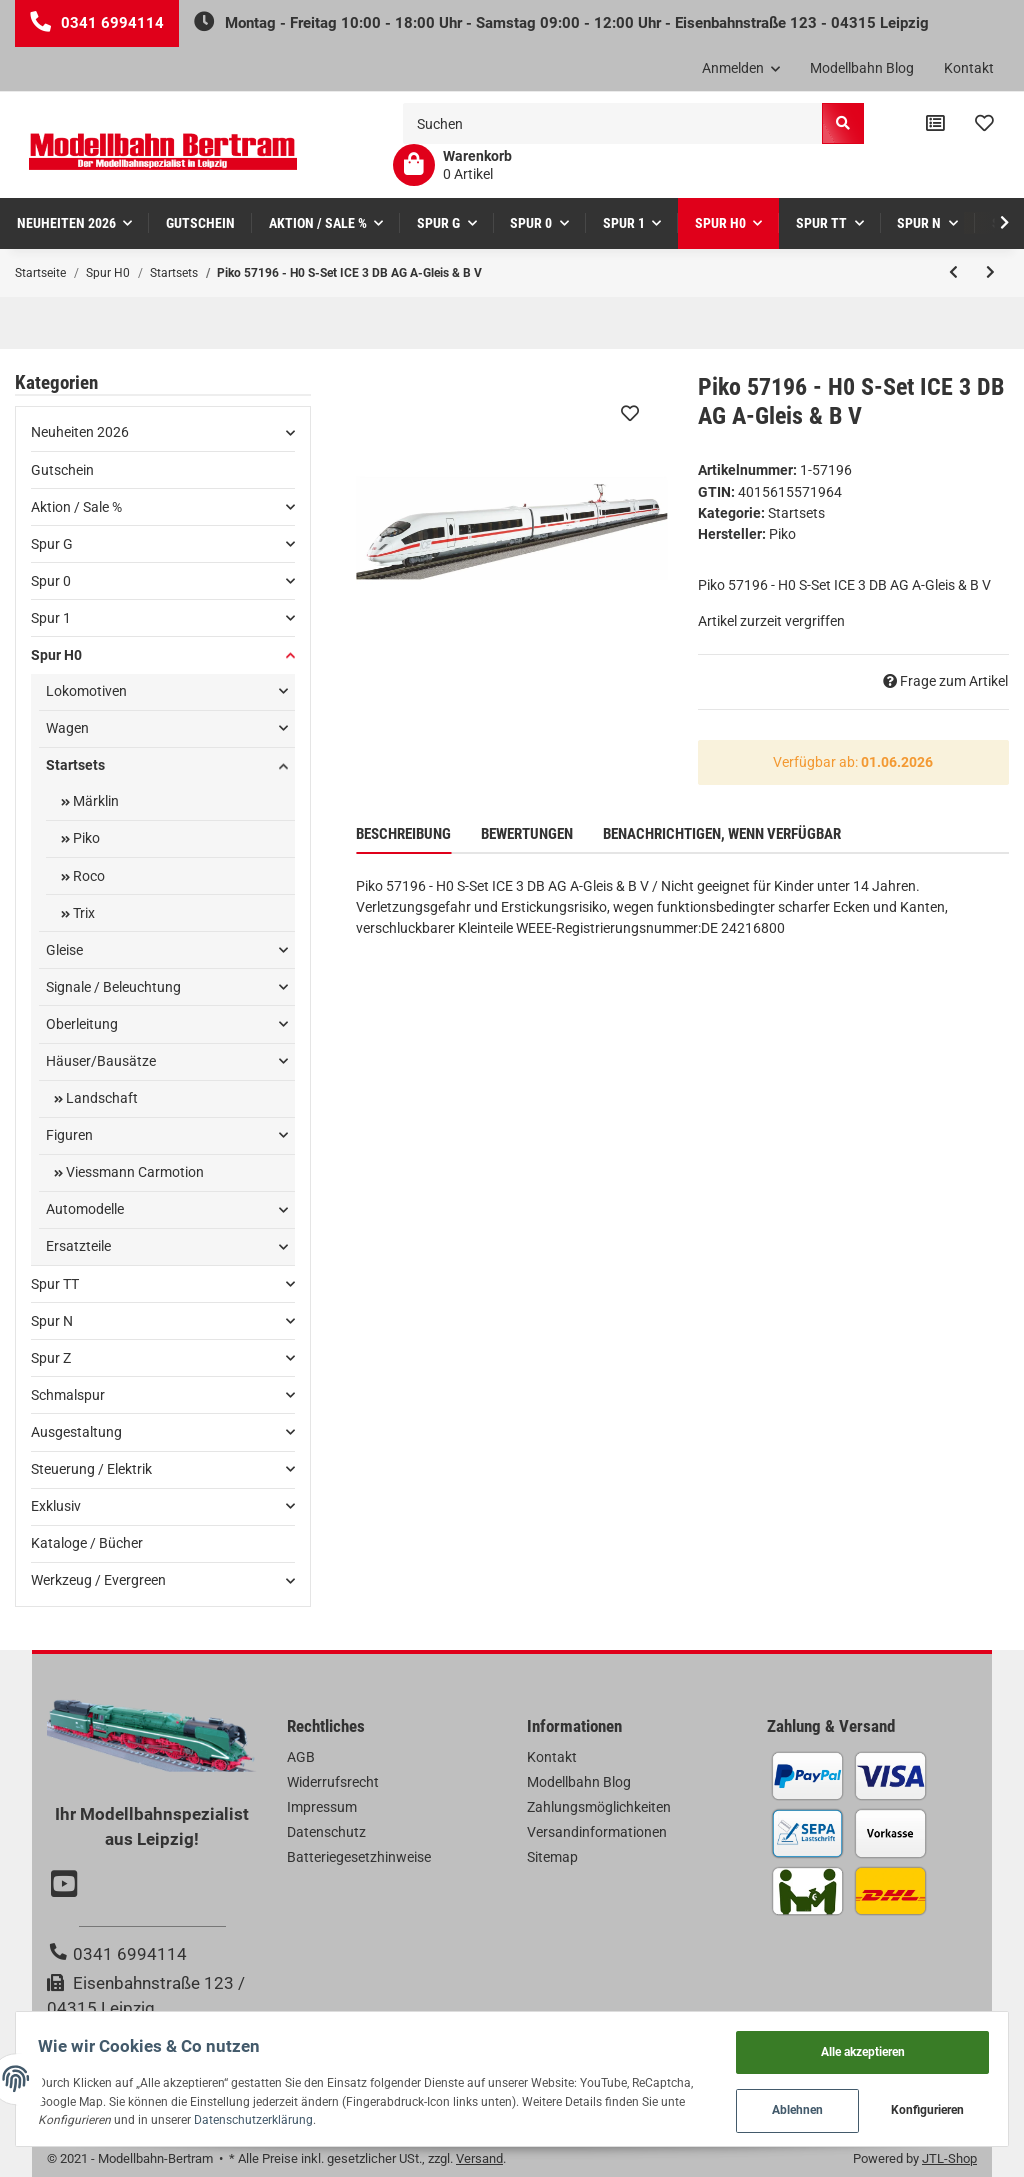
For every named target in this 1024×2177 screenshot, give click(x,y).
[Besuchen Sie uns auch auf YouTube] (67, 1886)
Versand (479, 2158)
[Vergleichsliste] (935, 124)
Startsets (796, 513)
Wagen (67, 728)
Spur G (52, 544)
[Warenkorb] (452, 165)
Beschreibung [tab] (403, 834)
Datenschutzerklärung (399, 2115)
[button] (741, 69)
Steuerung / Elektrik (91, 1469)
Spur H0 (56, 655)
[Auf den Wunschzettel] (630, 413)
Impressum (322, 1807)
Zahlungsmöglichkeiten (599, 1807)
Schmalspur (68, 1395)
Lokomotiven (86, 691)
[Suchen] (613, 123)
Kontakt (969, 68)
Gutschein (62, 470)
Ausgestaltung (76, 1432)
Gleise (64, 950)
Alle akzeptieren (855, 2044)
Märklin (94, 801)
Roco (87, 876)
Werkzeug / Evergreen (98, 1580)
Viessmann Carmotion (133, 1172)
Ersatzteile (78, 1246)
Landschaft (100, 1098)
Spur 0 (51, 581)
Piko (85, 838)
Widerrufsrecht (333, 1782)
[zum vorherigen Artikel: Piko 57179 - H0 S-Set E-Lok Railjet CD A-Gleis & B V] (953, 273)
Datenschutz (326, 1832)
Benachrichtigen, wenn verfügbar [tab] (722, 834)
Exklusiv (56, 1506)
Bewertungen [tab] (527, 834)
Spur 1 (51, 618)
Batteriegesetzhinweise (359, 1857)
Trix (82, 913)
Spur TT (55, 1284)
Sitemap (552, 1857)
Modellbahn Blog (862, 68)
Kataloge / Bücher (87, 1543)
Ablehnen (790, 2107)
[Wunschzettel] (984, 124)
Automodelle (85, 1209)
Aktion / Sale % (76, 507)
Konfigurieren (921, 2107)
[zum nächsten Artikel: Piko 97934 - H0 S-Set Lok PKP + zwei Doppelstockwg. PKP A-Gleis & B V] (990, 273)
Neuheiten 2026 (80, 432)
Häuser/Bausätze (101, 1061)
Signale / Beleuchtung (113, 987)
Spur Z (51, 1358)
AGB (301, 1757)
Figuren (69, 1135)
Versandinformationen (597, 1832)
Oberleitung (82, 1024)
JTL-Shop (949, 2158)
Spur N (52, 1321)
